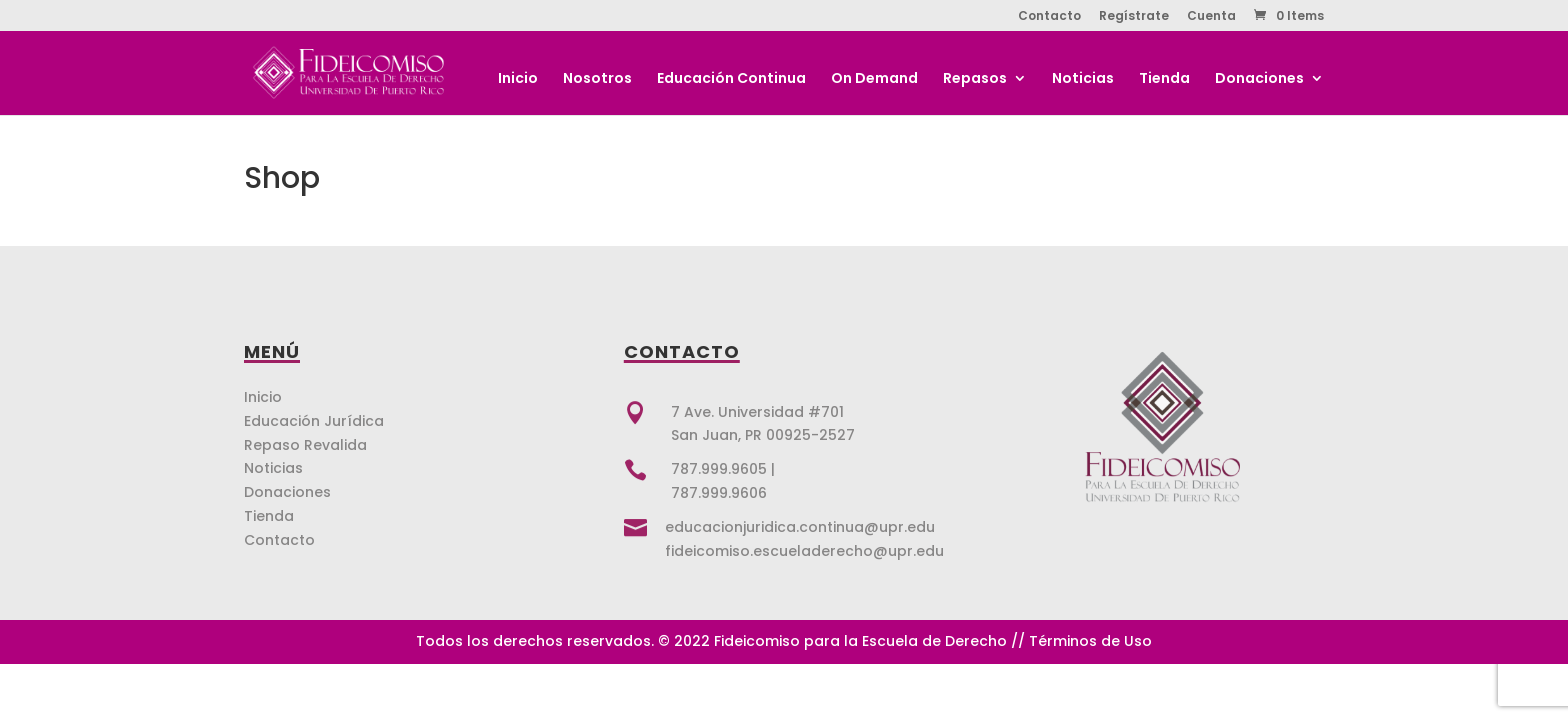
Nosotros (597, 79)
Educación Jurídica (314, 421)
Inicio (518, 79)
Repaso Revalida (305, 445)
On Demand (874, 79)
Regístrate (1134, 17)
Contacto (1049, 17)
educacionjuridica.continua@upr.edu (800, 527)
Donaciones (1259, 79)
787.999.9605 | (723, 469)
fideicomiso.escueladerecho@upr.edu (804, 551)
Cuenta (1211, 17)
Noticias (1083, 79)
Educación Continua (731, 79)
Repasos (975, 79)
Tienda (1164, 79)
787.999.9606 (719, 493)
